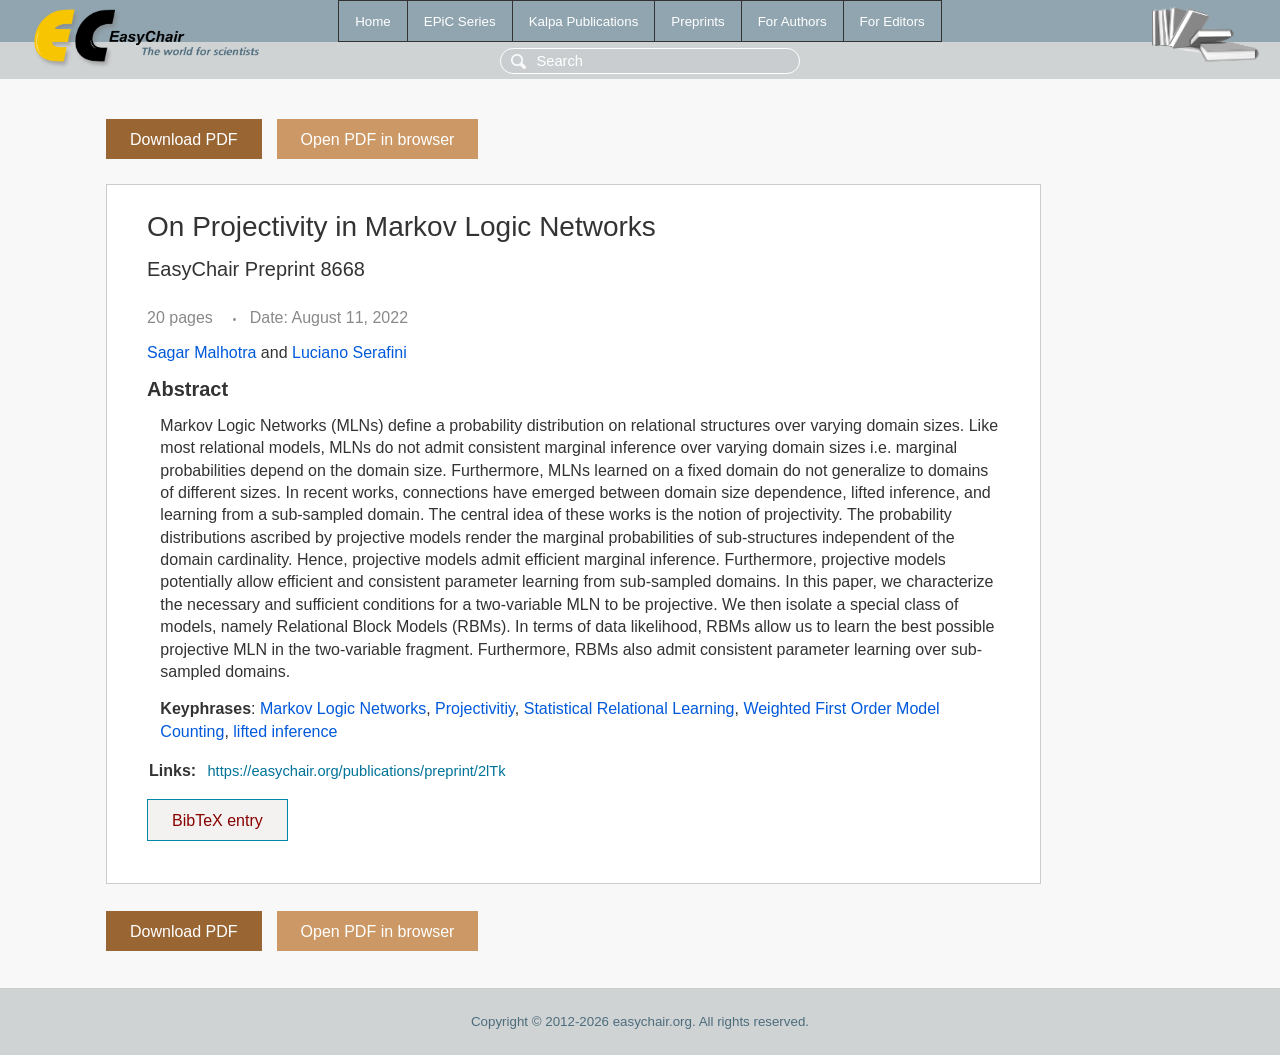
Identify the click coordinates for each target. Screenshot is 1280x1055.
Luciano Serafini (349, 352)
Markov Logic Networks (343, 708)
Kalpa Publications (584, 21)
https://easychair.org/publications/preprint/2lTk (356, 771)
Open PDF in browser (378, 139)
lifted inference (285, 731)
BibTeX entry (217, 814)
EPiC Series (460, 21)
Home (373, 21)
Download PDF (184, 139)
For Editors (892, 21)
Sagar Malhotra (201, 352)
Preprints (697, 21)
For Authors (792, 21)
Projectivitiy (475, 708)
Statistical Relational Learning (629, 708)
